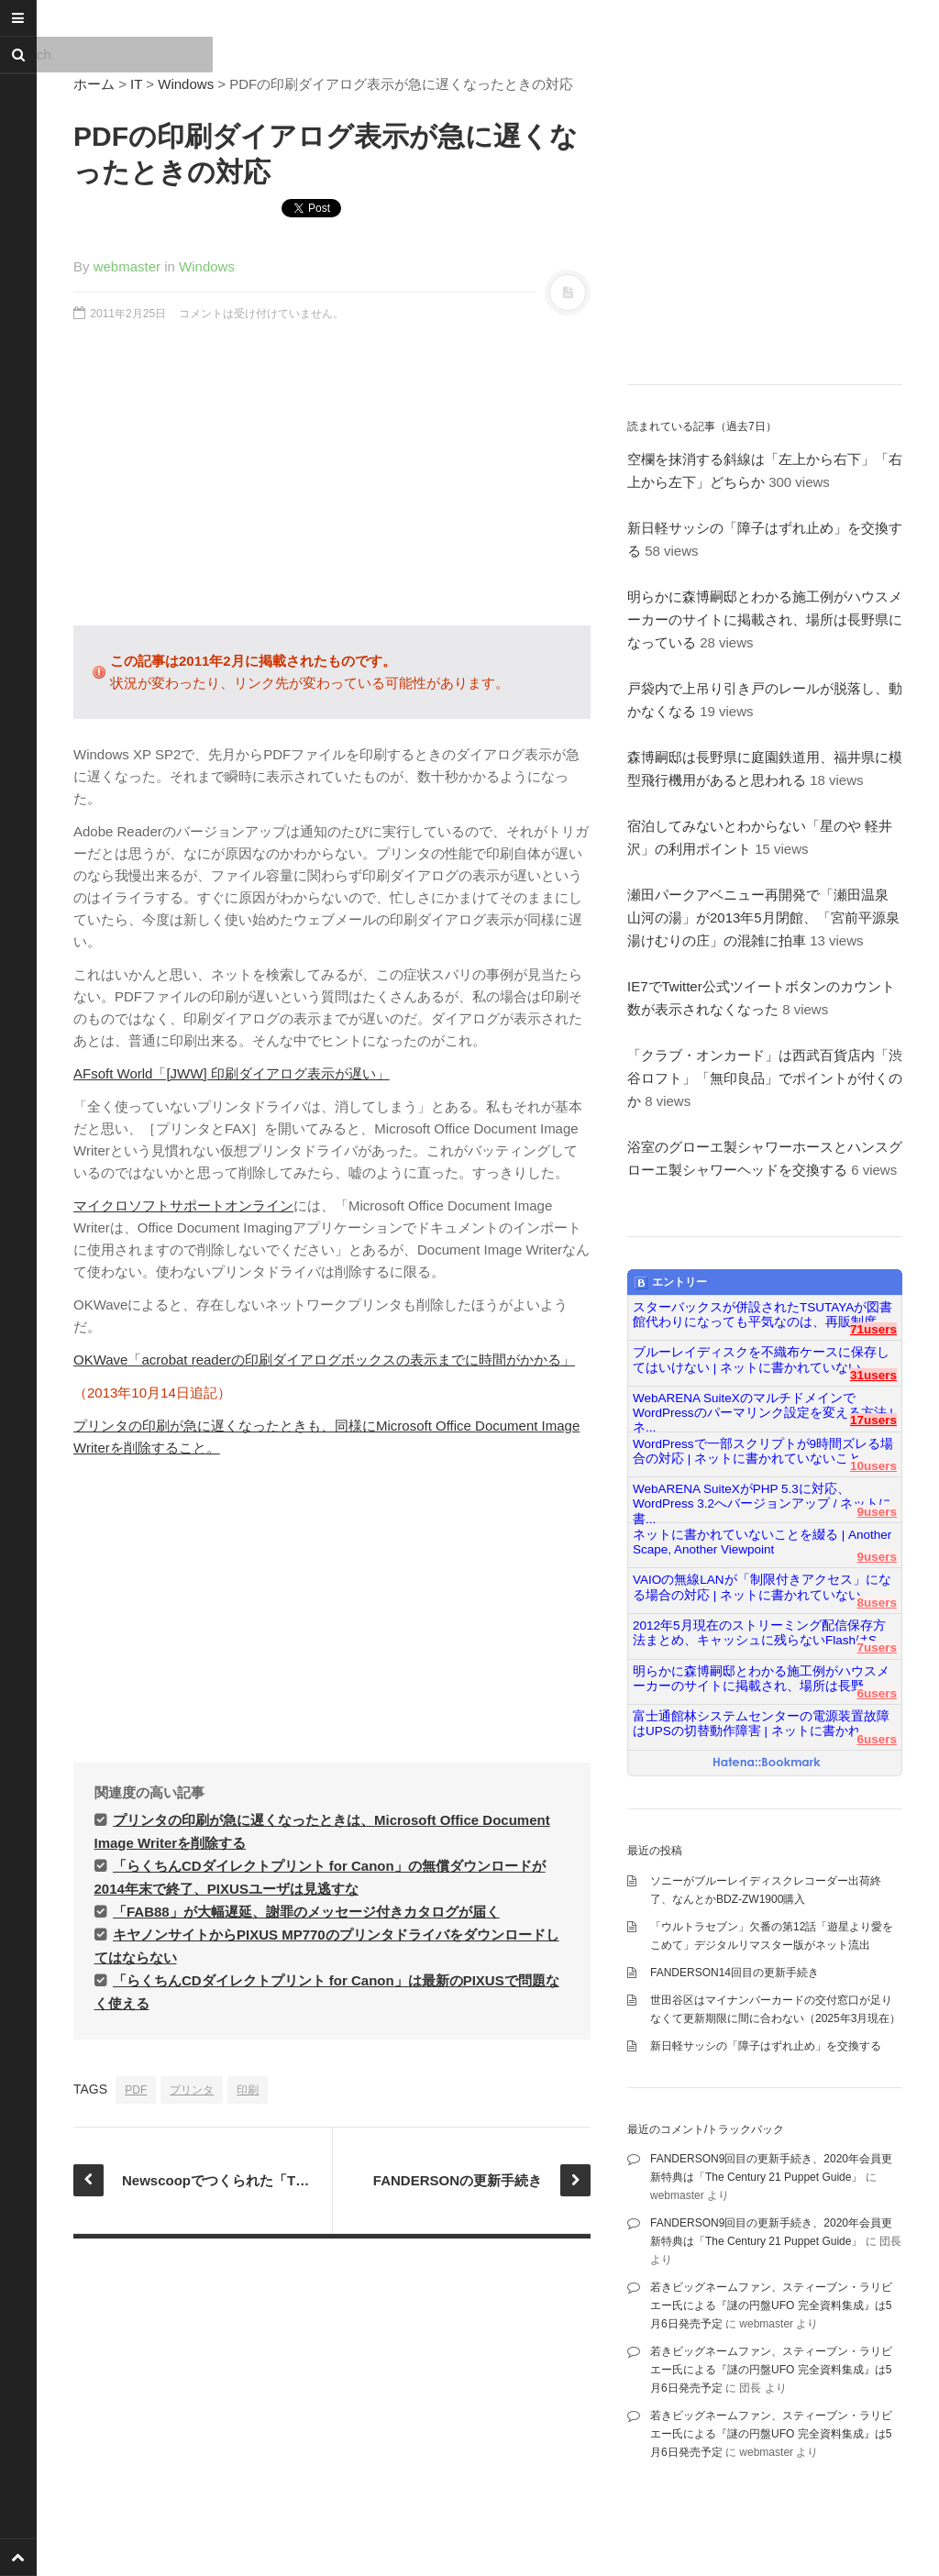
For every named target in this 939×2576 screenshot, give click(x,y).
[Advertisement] (332, 483)
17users (873, 1420)
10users (873, 1466)
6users (876, 1693)
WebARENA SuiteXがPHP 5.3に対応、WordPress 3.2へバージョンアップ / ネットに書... (762, 1496)
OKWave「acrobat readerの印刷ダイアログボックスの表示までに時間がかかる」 (324, 1359)
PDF (136, 2090)
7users (876, 1647)
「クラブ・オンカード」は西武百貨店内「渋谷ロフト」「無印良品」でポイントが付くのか (764, 1078)
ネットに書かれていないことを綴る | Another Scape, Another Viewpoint (762, 1542)
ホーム (94, 84)
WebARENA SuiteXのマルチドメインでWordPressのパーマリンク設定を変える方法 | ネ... (763, 1406)
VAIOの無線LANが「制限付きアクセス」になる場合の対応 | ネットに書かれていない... (762, 1587)
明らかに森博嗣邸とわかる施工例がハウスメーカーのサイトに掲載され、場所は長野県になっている (764, 619)
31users (873, 1375)
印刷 (248, 2090)
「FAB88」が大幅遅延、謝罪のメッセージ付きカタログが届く (306, 1911)
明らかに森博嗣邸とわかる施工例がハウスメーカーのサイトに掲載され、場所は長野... (761, 1678)
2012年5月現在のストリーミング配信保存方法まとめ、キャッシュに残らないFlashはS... (760, 1633)
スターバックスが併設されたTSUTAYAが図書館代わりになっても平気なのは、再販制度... (762, 1314)
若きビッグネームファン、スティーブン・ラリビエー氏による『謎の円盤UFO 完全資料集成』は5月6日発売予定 (771, 2305)
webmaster (127, 266)
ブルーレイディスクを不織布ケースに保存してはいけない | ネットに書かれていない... (761, 1359)
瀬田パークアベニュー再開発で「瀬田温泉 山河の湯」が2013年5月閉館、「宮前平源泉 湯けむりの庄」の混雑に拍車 (770, 917)
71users (873, 1329)
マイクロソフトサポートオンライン (183, 1205)
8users (876, 1602)
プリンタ (192, 2090)
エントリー (671, 1283)
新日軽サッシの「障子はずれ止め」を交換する (765, 2046)
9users (876, 1512)
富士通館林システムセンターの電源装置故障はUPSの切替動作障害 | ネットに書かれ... (761, 1723)
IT (136, 84)
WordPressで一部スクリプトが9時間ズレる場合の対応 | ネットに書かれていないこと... (763, 1451)
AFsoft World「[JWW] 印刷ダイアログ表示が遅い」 (231, 1073)
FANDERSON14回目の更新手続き (734, 1972)
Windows (186, 84)
